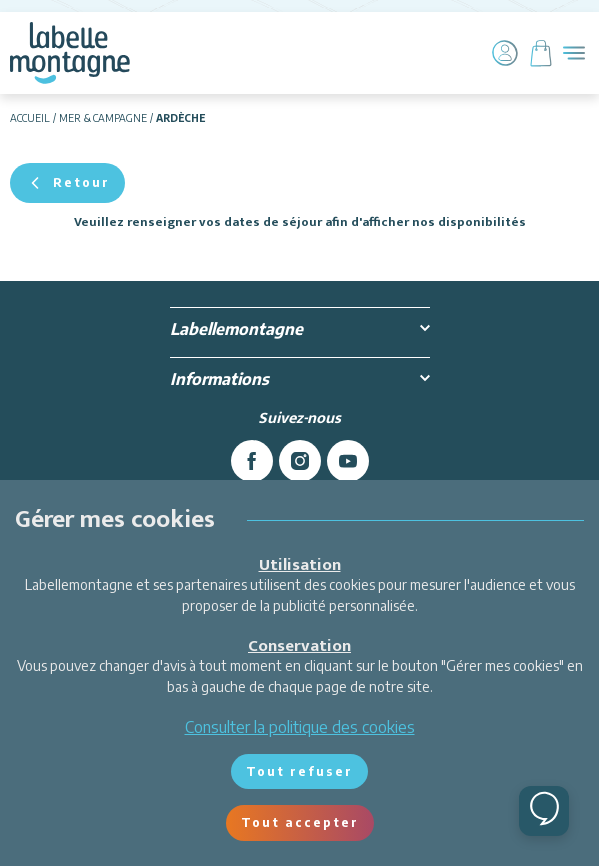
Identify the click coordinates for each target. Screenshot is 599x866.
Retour (67, 183)
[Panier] (541, 53)
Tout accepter (300, 822)
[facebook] (252, 461)
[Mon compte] (505, 53)
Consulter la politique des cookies (300, 727)
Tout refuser (299, 771)
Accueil (30, 118)
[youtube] (348, 461)
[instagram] (300, 461)
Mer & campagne (103, 118)
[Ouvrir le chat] (544, 811)
